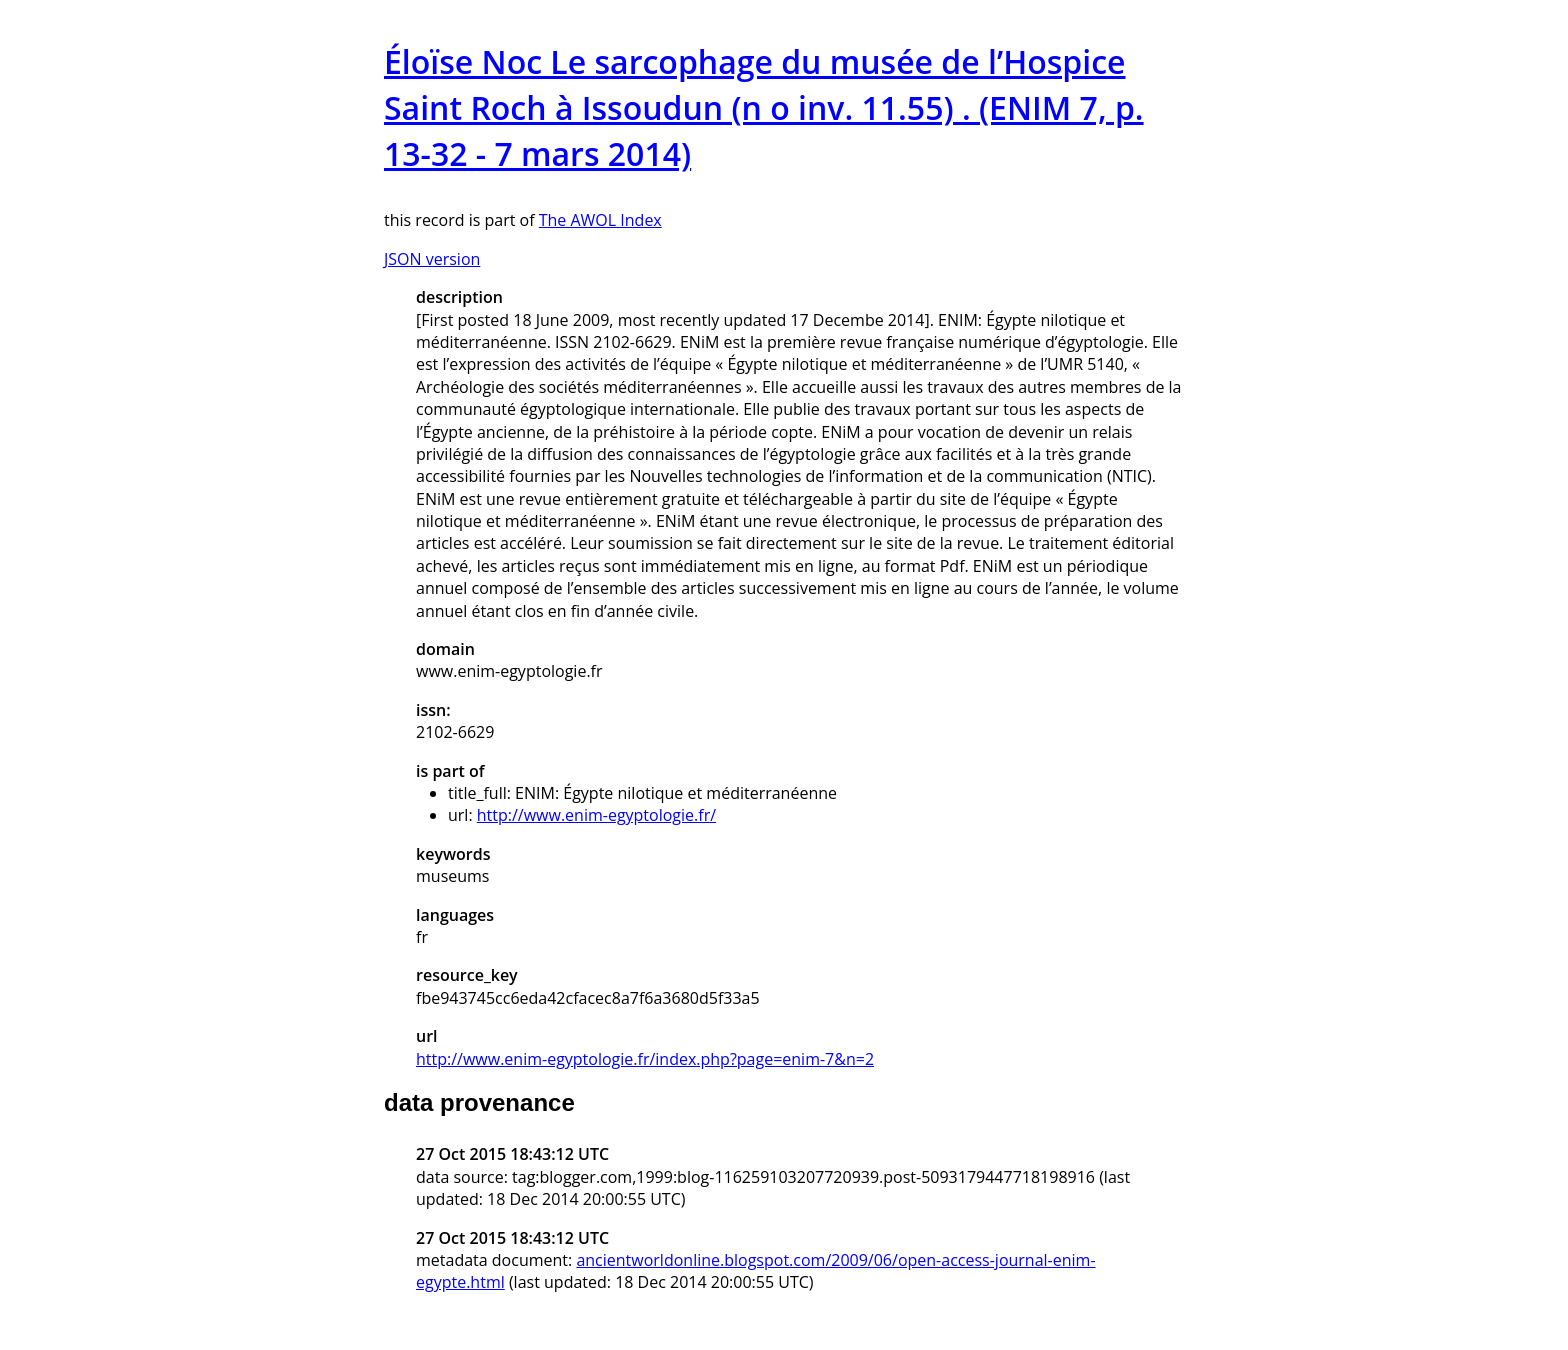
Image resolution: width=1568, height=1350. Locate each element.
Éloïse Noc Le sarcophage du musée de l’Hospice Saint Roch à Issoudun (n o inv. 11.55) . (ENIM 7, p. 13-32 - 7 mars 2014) (764, 107)
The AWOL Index (600, 220)
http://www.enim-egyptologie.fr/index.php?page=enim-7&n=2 (645, 1059)
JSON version (432, 259)
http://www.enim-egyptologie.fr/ (596, 815)
